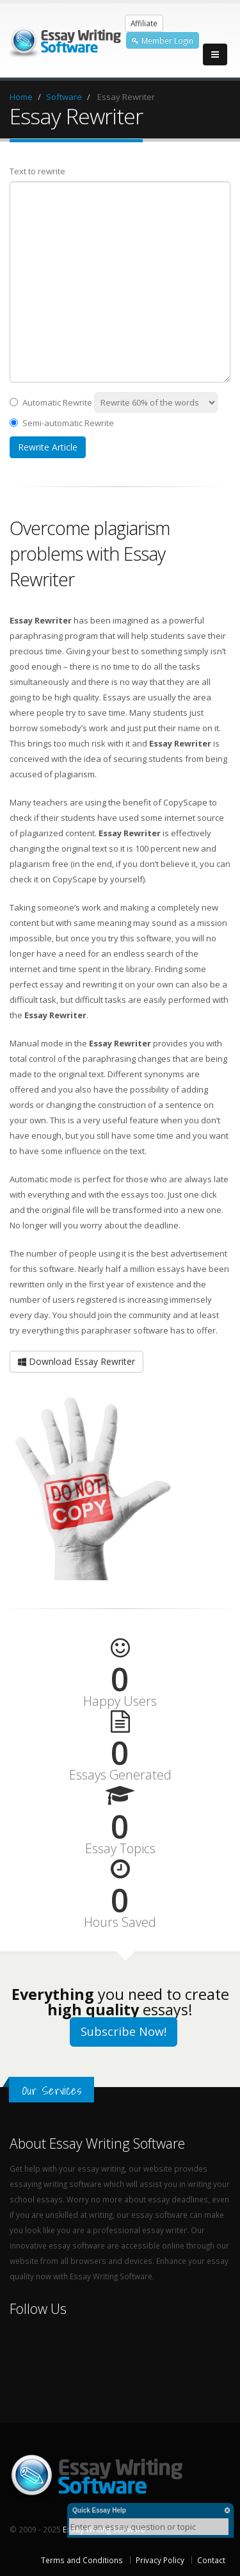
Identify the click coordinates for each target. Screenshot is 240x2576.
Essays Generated (120, 1775)
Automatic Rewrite (51, 402)
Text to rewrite (37, 171)
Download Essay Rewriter (76, 1361)
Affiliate (144, 23)
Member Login (162, 40)
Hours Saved (120, 1922)
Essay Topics (120, 1848)
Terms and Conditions (82, 2560)
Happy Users (120, 1701)
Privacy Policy (160, 2560)
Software (64, 97)
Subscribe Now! (123, 2031)
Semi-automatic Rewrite (62, 423)
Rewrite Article (47, 447)
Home (21, 97)
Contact (211, 2560)
